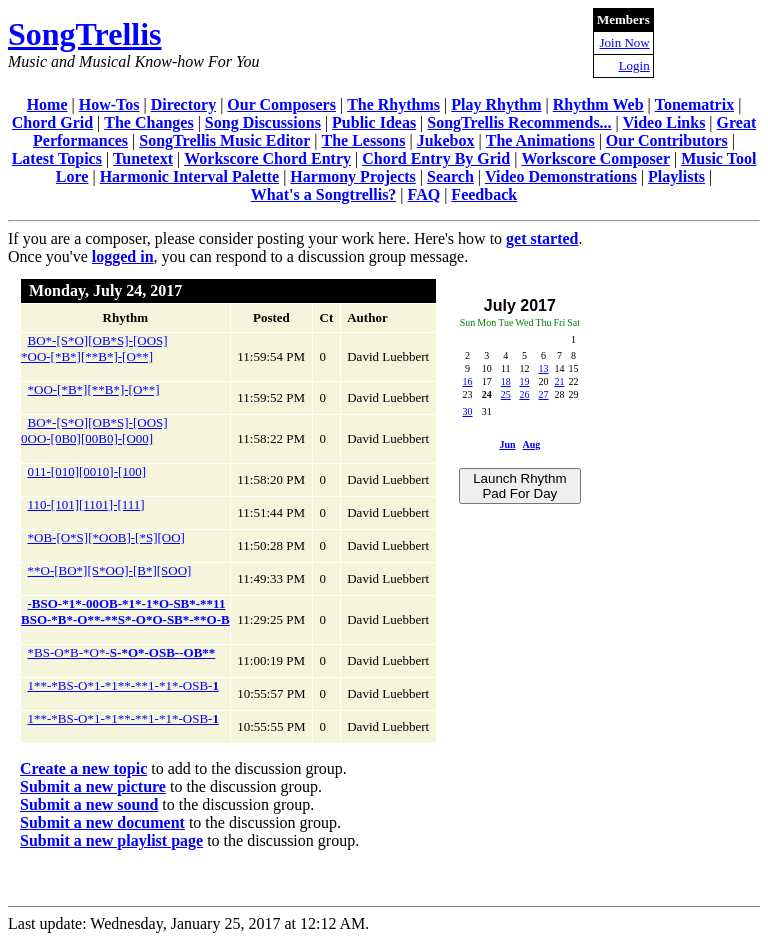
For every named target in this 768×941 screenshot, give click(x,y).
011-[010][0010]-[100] (87, 471)
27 (543, 394)
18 (506, 381)
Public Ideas (374, 122)
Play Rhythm (496, 104)
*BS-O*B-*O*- (122, 652)
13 (543, 368)
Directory (183, 104)
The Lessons (363, 140)
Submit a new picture (93, 786)
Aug (531, 444)
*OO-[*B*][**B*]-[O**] (94, 389)
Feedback (484, 194)
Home (47, 104)
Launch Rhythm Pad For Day (519, 486)
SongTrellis (85, 34)
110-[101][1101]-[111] (86, 504)
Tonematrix (694, 104)
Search (450, 176)
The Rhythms (393, 104)
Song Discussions (263, 122)
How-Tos (109, 104)
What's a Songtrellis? (324, 194)
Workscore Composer (595, 158)
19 (524, 381)
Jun (507, 444)
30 (467, 411)
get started (542, 238)
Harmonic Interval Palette (190, 176)
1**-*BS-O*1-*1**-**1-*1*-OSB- (123, 685)
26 (524, 394)
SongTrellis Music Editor (224, 140)
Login (634, 65)
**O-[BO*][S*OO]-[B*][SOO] (110, 570)
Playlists (676, 176)
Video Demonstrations (561, 176)
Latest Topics (57, 158)
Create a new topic (83, 768)
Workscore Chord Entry (267, 158)
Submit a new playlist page (111, 840)
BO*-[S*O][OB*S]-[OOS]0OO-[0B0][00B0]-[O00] (94, 430)
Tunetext (143, 158)
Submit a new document (102, 822)
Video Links (664, 122)
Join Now (625, 42)
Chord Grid (52, 122)
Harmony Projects (352, 176)
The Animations (540, 140)
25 (506, 394)
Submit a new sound (89, 804)
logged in (123, 256)
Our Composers (281, 104)
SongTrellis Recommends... (519, 122)
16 (467, 381)
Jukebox (446, 140)
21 (559, 381)
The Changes (148, 122)
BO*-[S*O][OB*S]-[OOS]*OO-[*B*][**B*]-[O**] (94, 348)
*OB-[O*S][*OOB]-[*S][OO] (106, 537)
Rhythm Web (598, 104)
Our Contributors (667, 140)
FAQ (424, 194)
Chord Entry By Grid (436, 158)
